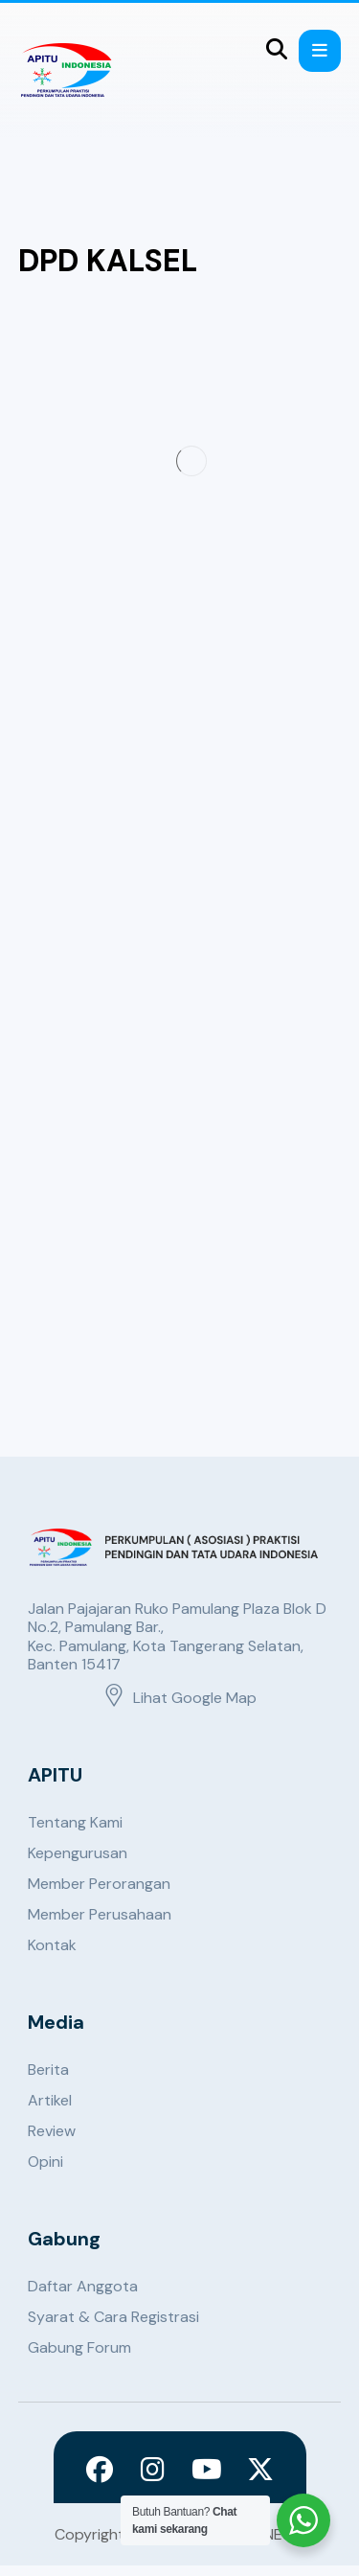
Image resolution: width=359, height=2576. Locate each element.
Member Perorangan (99, 1884)
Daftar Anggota (83, 2286)
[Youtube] (207, 2469)
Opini (45, 2161)
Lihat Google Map (179, 1698)
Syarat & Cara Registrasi (113, 2317)
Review (52, 2131)
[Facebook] (99, 2469)
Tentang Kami (75, 1822)
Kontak (52, 1945)
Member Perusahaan (99, 1914)
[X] (260, 2469)
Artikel (50, 2100)
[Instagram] (153, 2469)
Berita (48, 2069)
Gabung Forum (79, 2347)
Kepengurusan (77, 1853)
